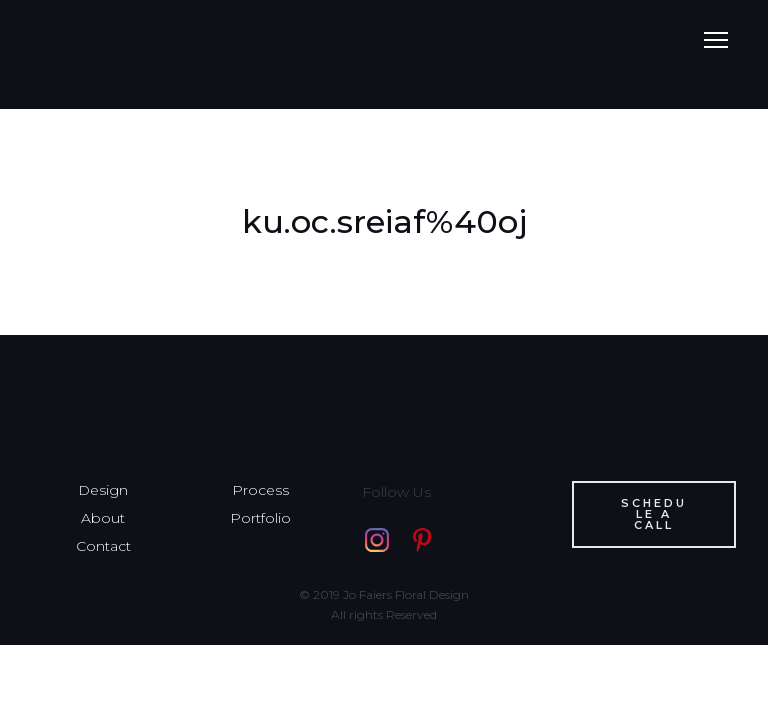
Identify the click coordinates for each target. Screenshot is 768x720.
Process (260, 490)
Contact (103, 546)
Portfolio (260, 518)
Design (103, 490)
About (103, 518)
